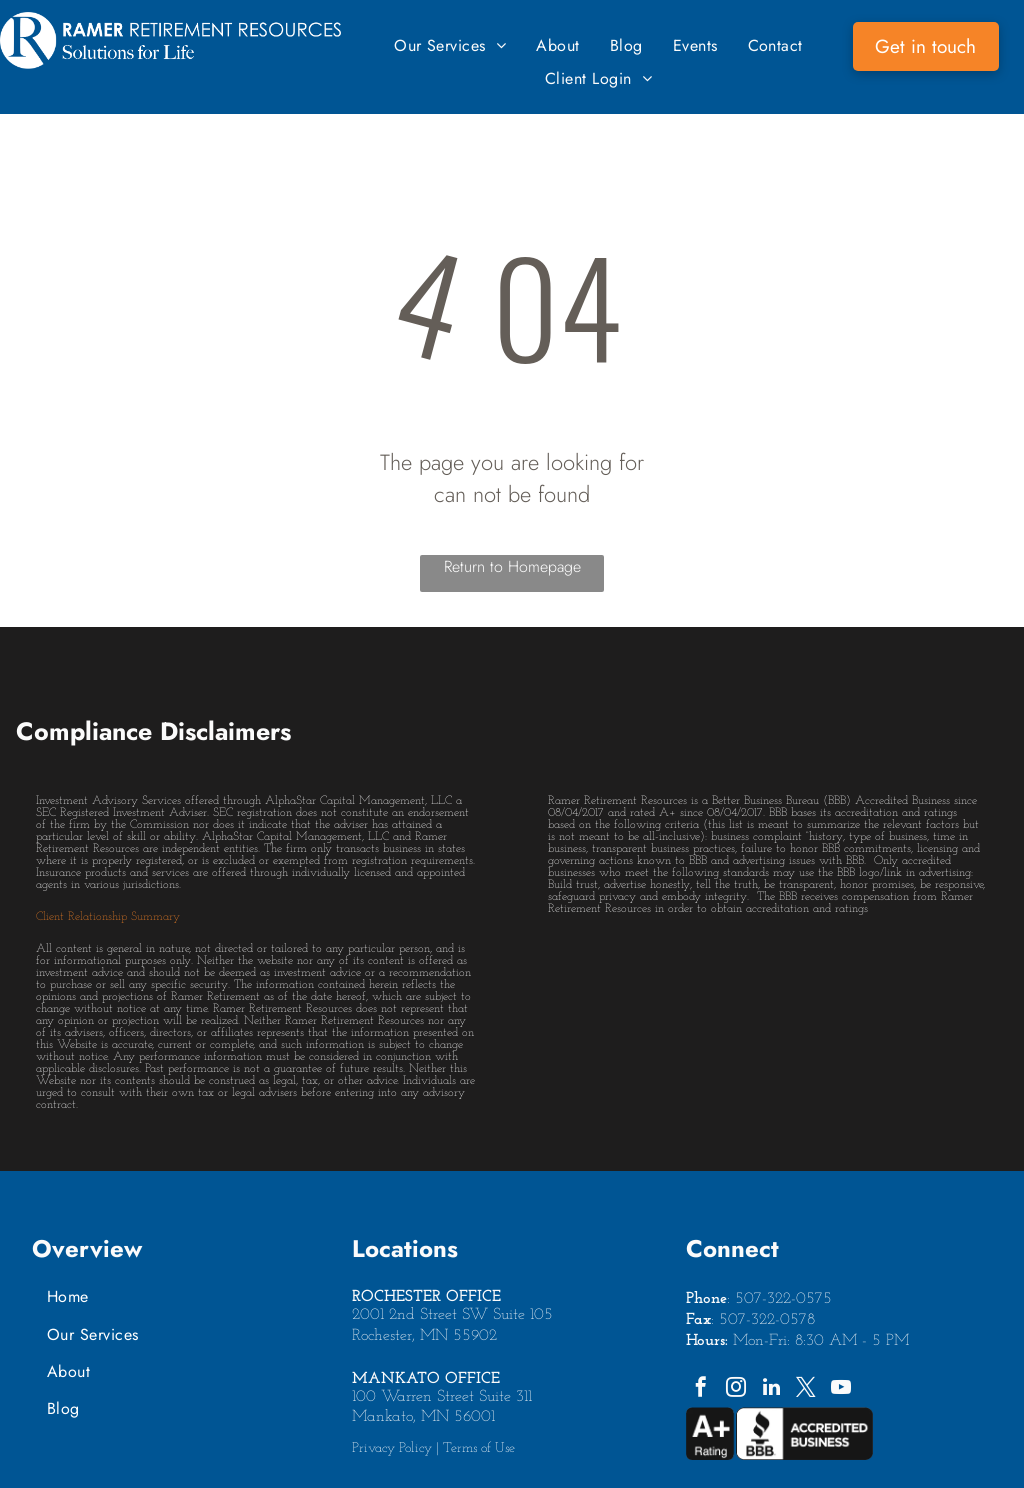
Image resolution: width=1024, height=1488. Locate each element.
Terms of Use (479, 1448)
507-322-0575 (783, 1299)
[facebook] (701, 1389)
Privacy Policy (392, 1448)
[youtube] (841, 1389)
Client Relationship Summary (108, 917)
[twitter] (806, 1389)
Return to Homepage (512, 566)
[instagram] (736, 1389)
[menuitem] (450, 45)
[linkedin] (771, 1389)
